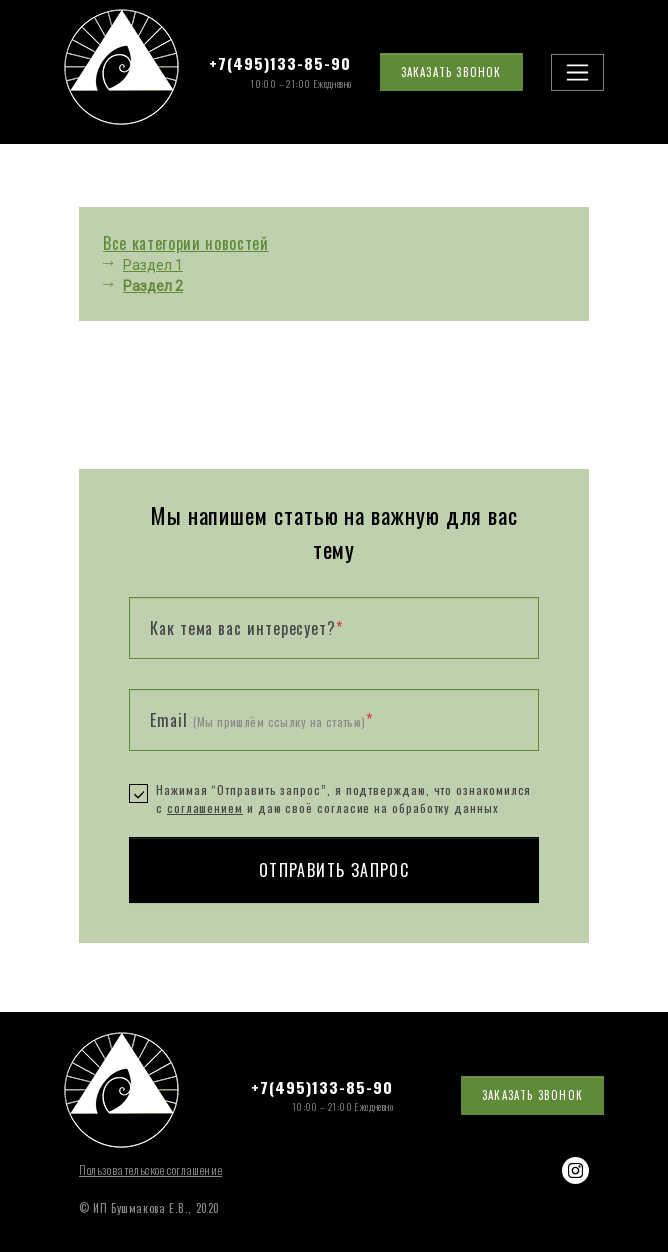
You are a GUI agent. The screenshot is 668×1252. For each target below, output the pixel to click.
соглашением (205, 807)
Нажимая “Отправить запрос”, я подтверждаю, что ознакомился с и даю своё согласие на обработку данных (343, 798)
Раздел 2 (153, 286)
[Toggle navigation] (577, 72)
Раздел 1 (153, 265)
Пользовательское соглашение (150, 1169)
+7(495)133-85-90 (280, 63)
